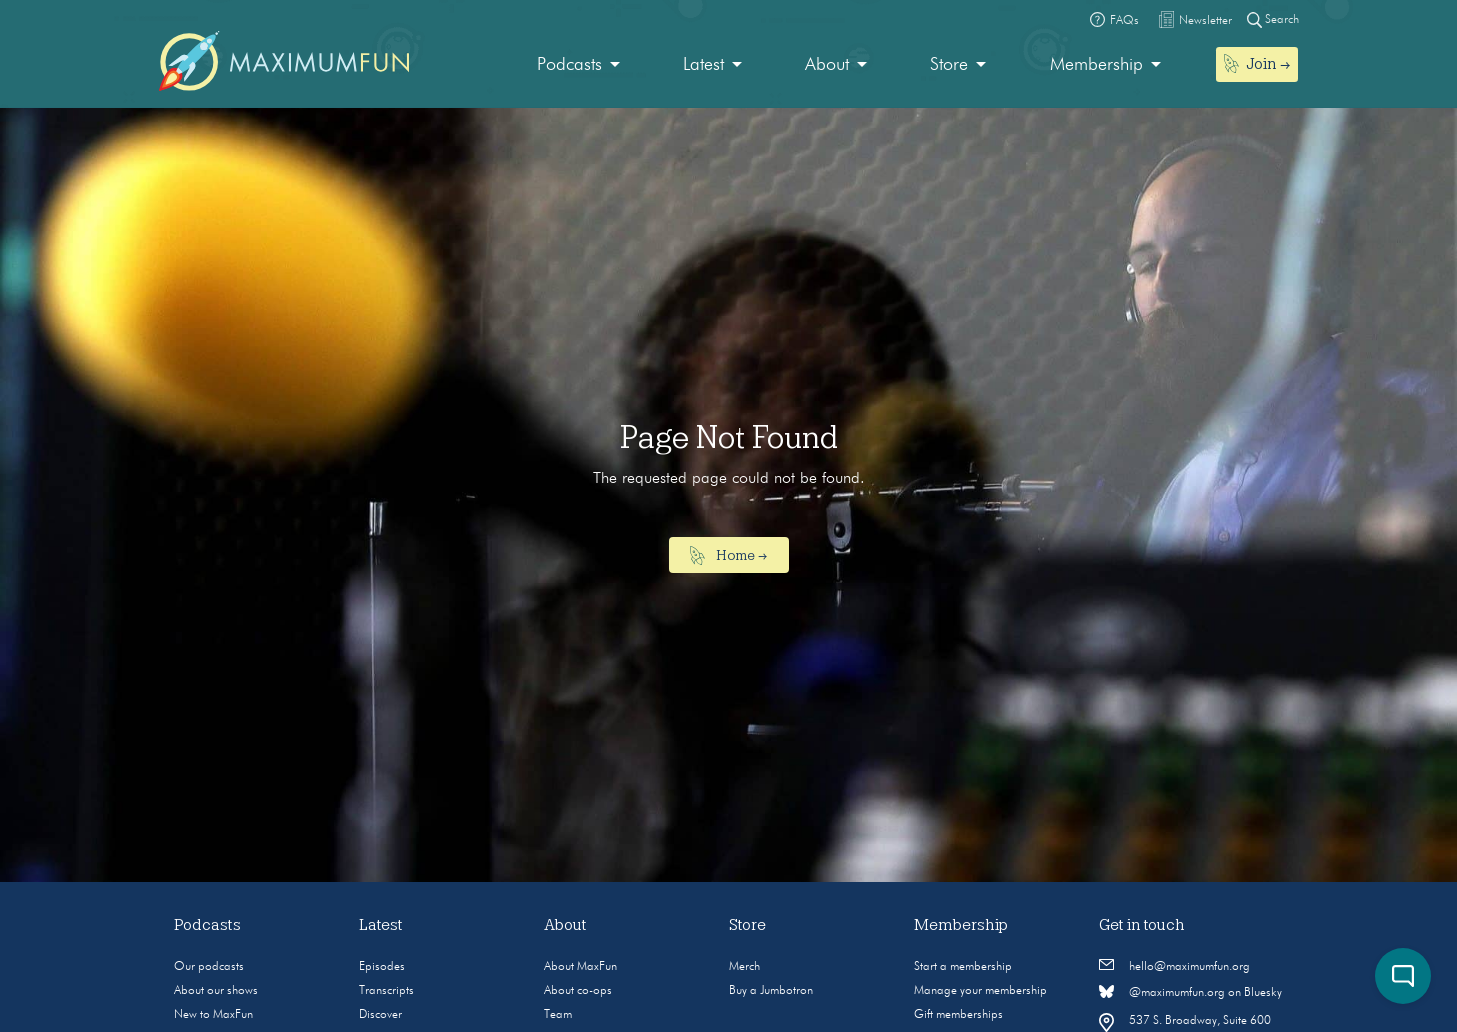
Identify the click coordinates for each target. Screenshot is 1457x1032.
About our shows (216, 991)
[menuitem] (578, 65)
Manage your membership (980, 991)
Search (1273, 19)
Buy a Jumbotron (771, 991)
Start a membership (963, 967)
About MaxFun (580, 967)
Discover (380, 1015)
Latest (703, 65)
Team (558, 1015)
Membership (1096, 65)
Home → (728, 556)
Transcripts (386, 991)
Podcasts (569, 65)
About (827, 65)
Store (949, 65)
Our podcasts (209, 967)
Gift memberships (958, 1015)
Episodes (382, 967)
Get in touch (1142, 925)
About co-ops (578, 991)
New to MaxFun (213, 1015)
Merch (744, 967)
